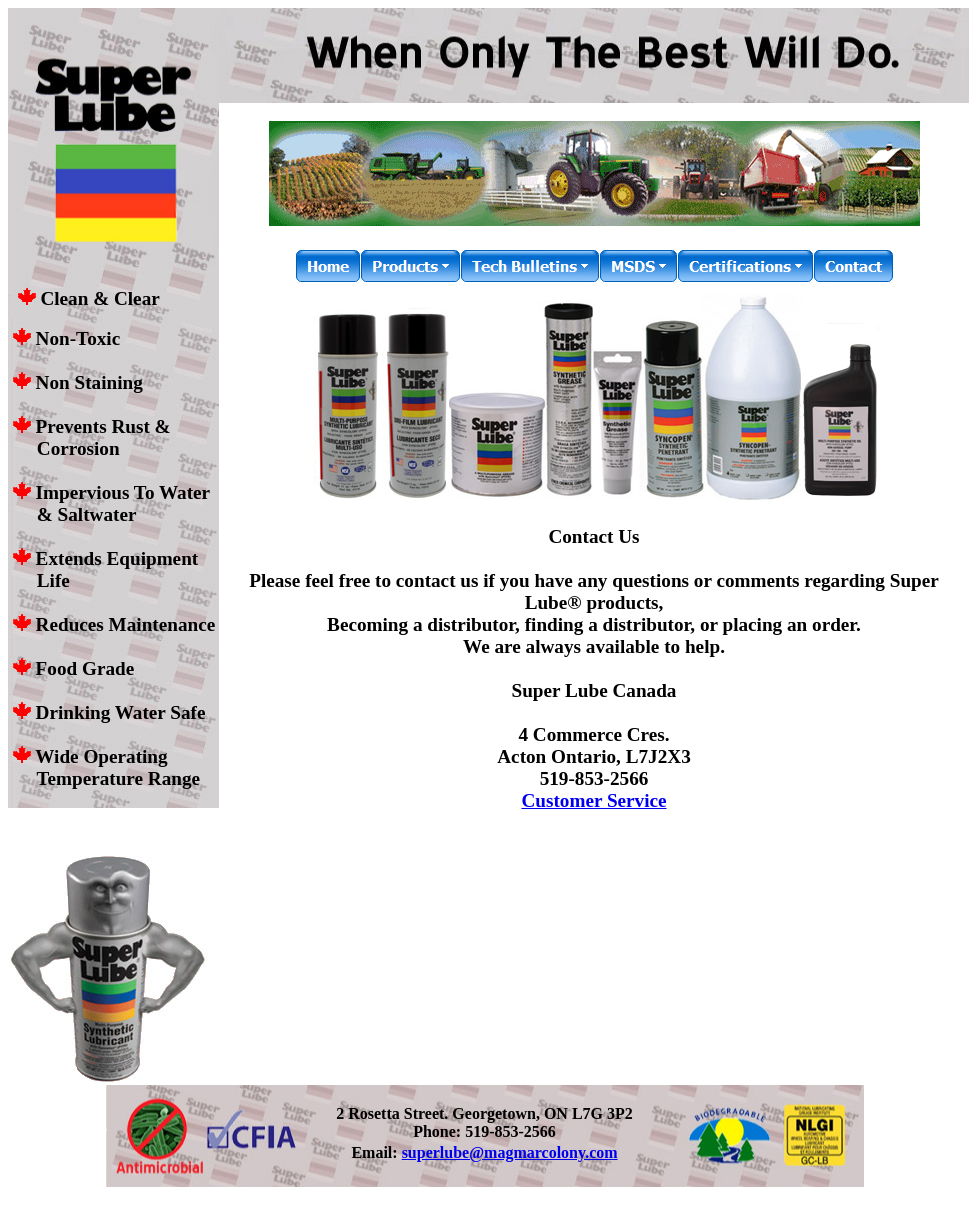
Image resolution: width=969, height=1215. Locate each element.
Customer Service (593, 800)
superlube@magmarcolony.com (510, 1152)
